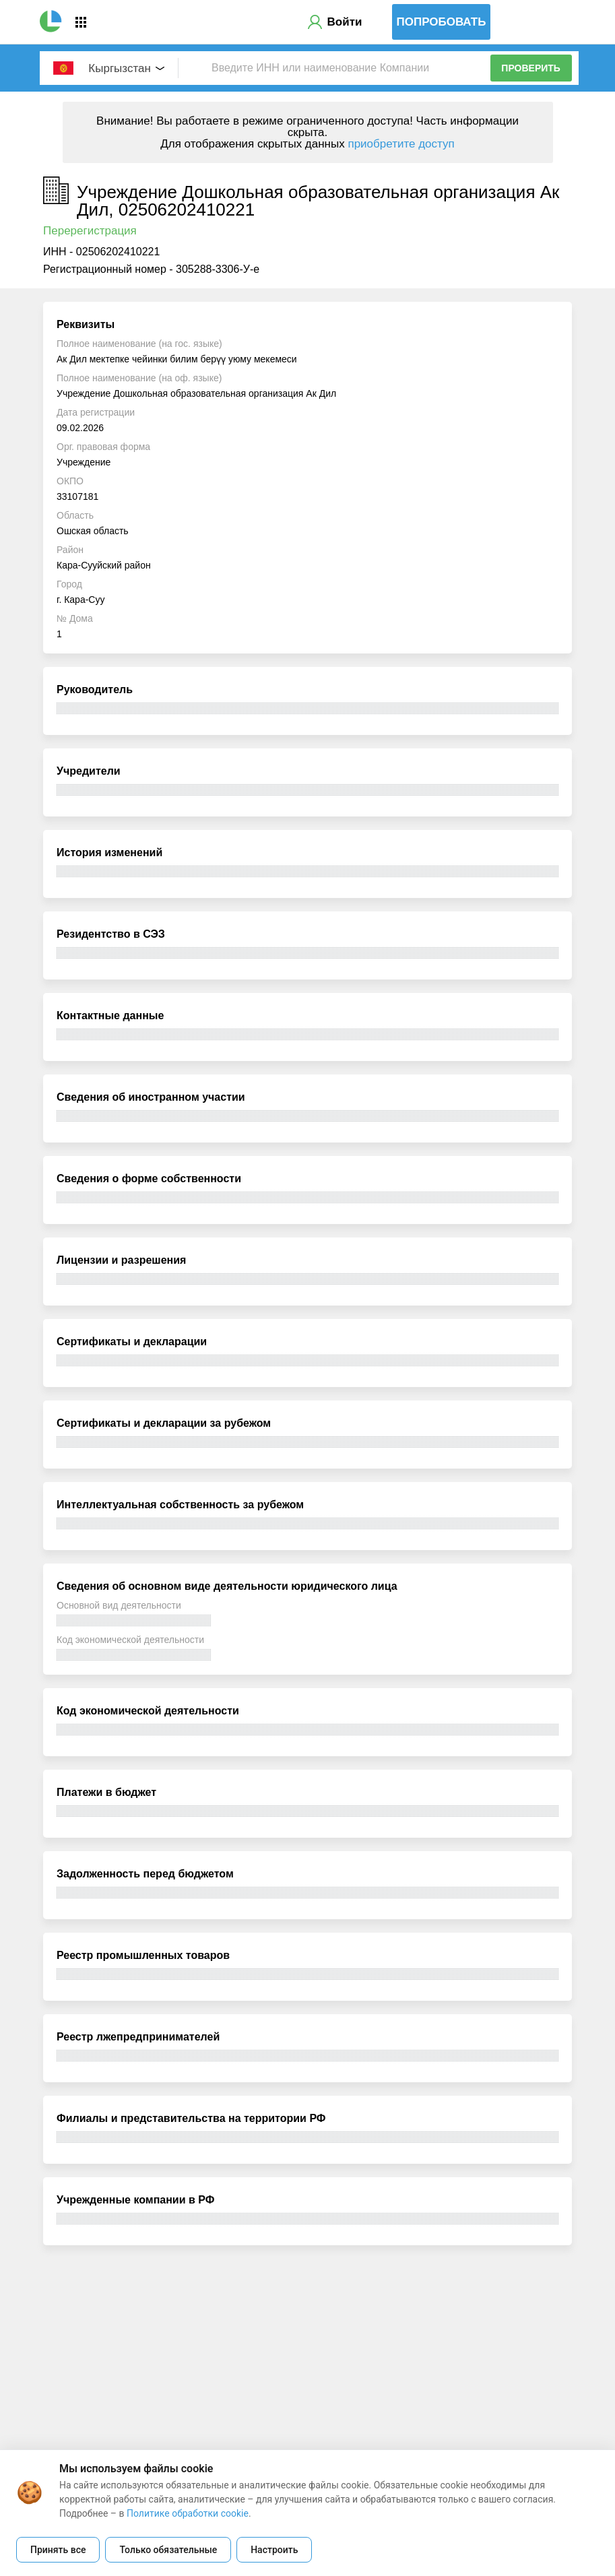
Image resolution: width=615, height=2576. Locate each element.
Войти (344, 21)
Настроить (274, 2549)
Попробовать (441, 21)
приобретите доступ (401, 143)
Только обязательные (168, 2549)
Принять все (58, 2549)
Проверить (530, 68)
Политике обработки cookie (188, 2513)
